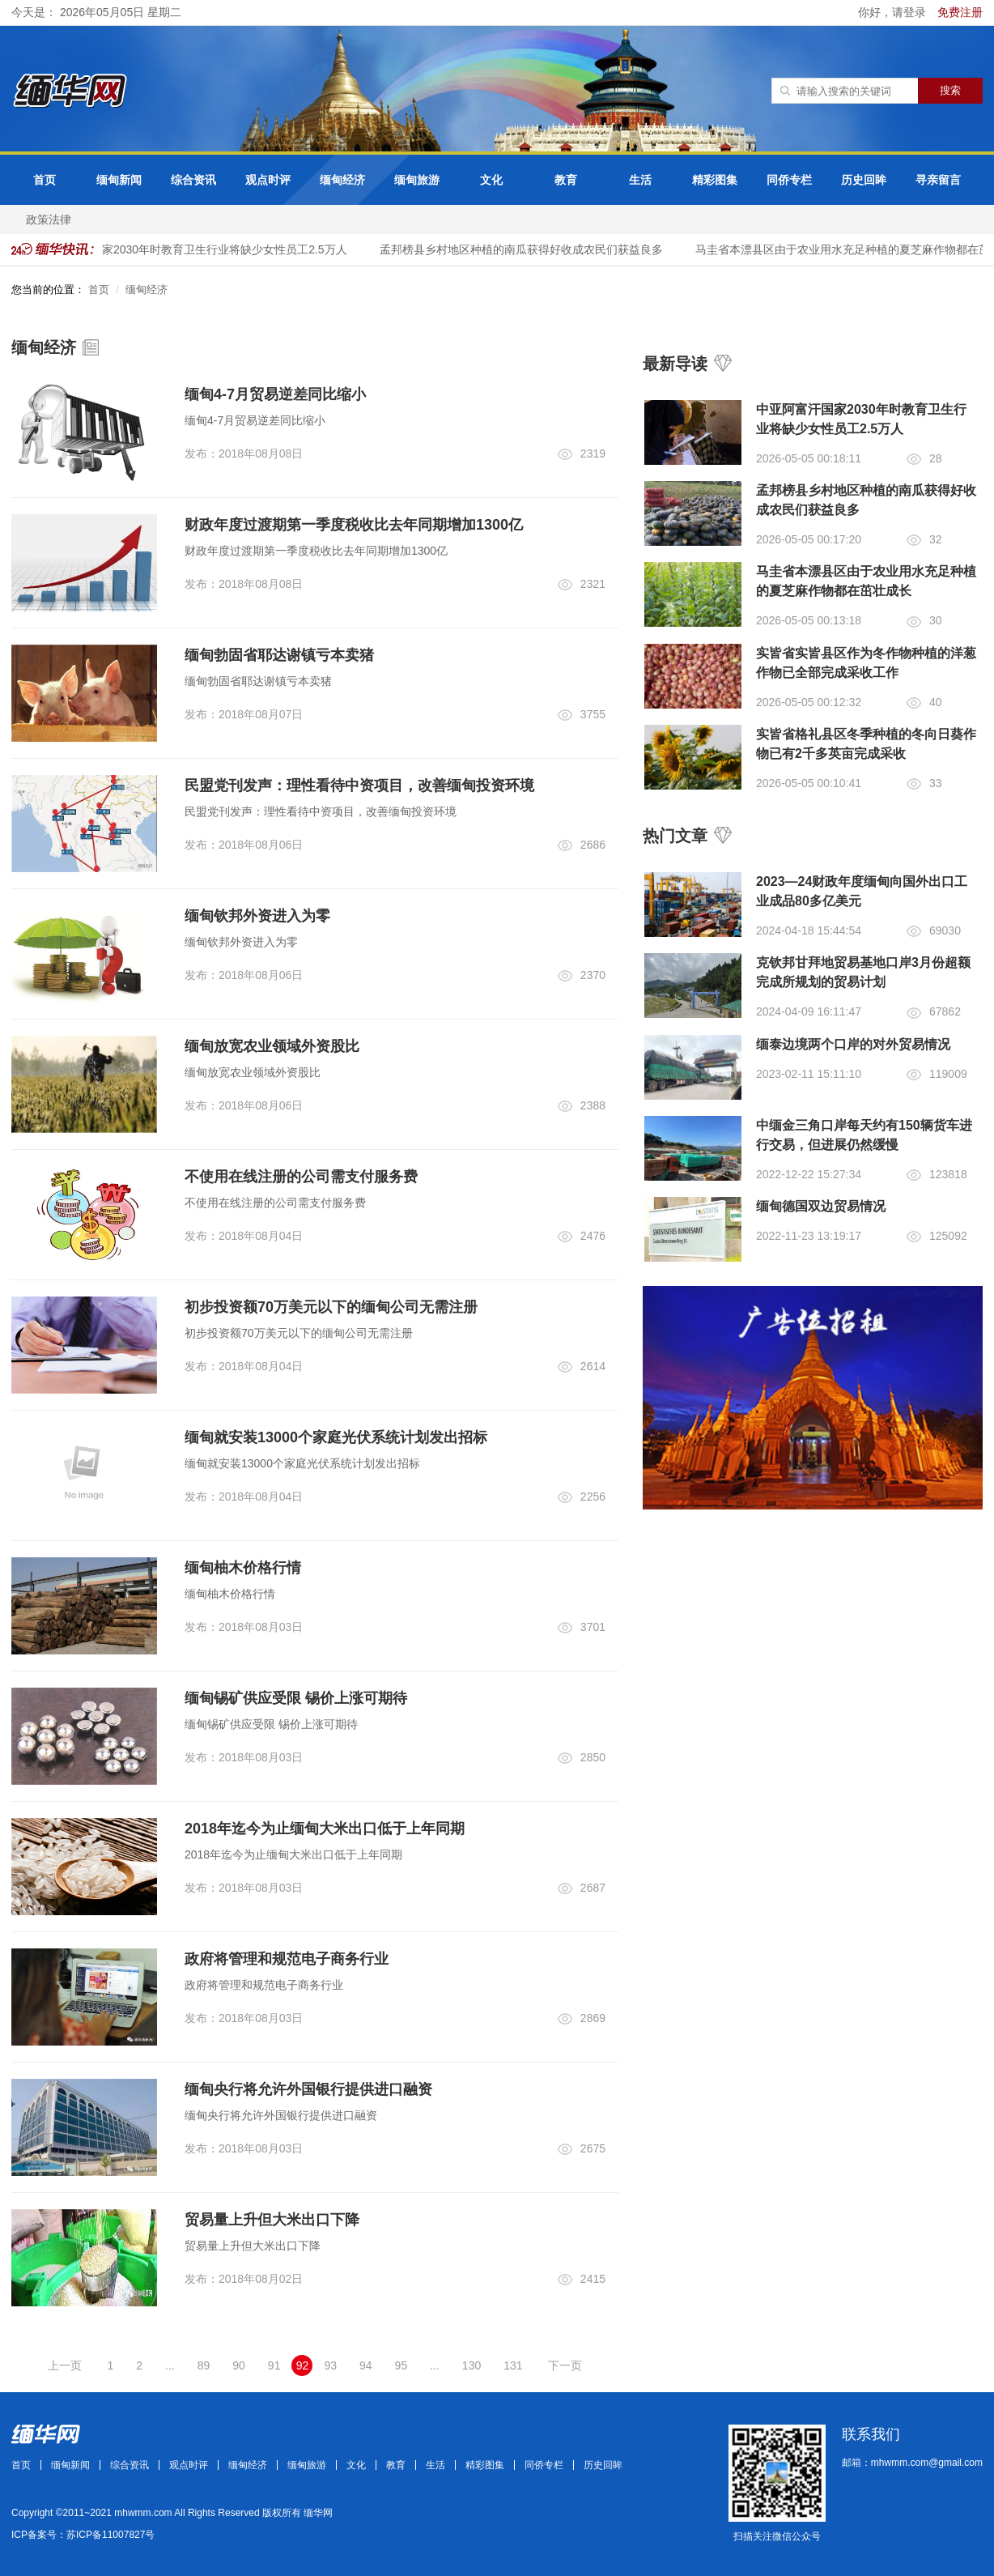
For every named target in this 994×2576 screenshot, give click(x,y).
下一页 (565, 2365)
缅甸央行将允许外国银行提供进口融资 (308, 2089)
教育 (565, 179)
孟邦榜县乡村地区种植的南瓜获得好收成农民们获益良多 (525, 249)
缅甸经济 (342, 179)
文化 (491, 179)
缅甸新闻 (119, 179)
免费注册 (960, 12)
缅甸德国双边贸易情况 (821, 1206)
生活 (640, 179)
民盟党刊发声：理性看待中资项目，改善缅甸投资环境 (359, 785)
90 (238, 2365)
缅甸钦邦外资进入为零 (257, 916)
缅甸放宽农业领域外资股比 (272, 1046)
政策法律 (48, 219)
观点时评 (268, 179)
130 (471, 2365)
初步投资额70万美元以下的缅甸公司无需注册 (331, 1307)
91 (274, 2365)
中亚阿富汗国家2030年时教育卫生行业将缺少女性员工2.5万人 (194, 249)
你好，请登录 (893, 12)
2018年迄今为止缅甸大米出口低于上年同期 (325, 1828)
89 (204, 2365)
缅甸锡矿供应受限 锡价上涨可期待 (296, 1698)
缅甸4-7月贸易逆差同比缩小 (275, 394)
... (170, 2365)
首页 (44, 179)
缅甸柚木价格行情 (243, 1568)
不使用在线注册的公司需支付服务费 (301, 1177)
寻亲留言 (938, 179)
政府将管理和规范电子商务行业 (287, 1959)
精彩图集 (714, 179)
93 (330, 2365)
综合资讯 (193, 179)
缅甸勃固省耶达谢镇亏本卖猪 (279, 655)
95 (401, 2365)
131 (512, 2365)
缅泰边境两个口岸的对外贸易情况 (853, 1044)
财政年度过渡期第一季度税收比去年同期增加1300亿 (354, 525)
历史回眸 (863, 179)
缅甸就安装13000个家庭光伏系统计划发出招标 (336, 1437)
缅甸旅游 (417, 179)
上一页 (65, 2365)
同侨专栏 (789, 179)
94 (365, 2365)
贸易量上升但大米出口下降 (272, 2220)
